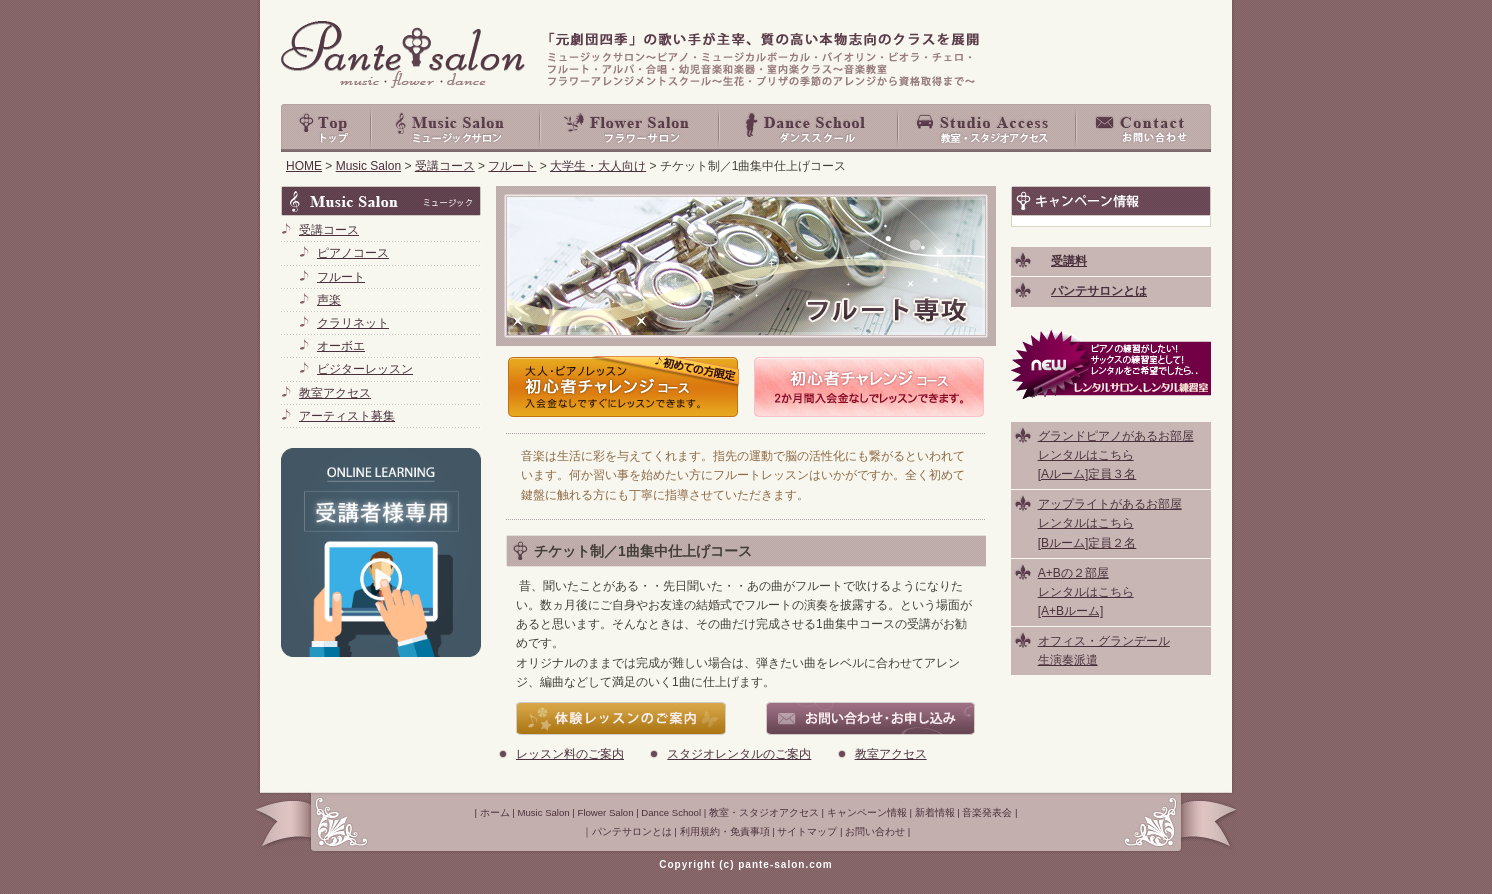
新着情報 (935, 812)
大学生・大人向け (598, 166)
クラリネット (353, 323)
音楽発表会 (987, 812)
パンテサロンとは (632, 831)
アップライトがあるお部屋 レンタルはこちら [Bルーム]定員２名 (1110, 523)
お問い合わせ (1144, 128)
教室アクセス (891, 754)
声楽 (329, 300)
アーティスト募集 (347, 416)
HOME (304, 166)
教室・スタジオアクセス (988, 128)
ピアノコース (353, 253)
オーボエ (341, 346)
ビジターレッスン (365, 369)
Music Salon (456, 128)
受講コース (445, 166)
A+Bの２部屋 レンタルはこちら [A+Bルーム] (1086, 592)
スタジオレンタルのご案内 (739, 754)
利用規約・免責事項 (725, 831)
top (326, 128)
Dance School (809, 128)
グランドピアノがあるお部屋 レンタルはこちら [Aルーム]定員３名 (1116, 455)
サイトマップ (807, 831)
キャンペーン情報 (867, 812)
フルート (512, 166)
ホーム (495, 812)
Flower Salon (630, 128)
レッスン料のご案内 (570, 754)
